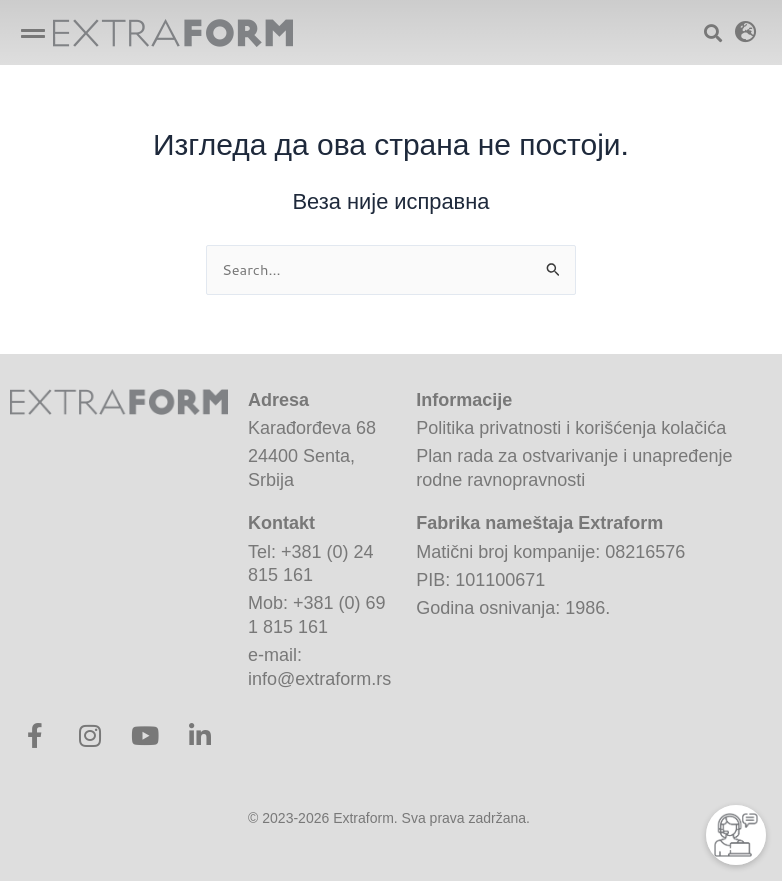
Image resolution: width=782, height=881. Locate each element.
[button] (32, 32)
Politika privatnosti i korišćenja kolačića (571, 428)
